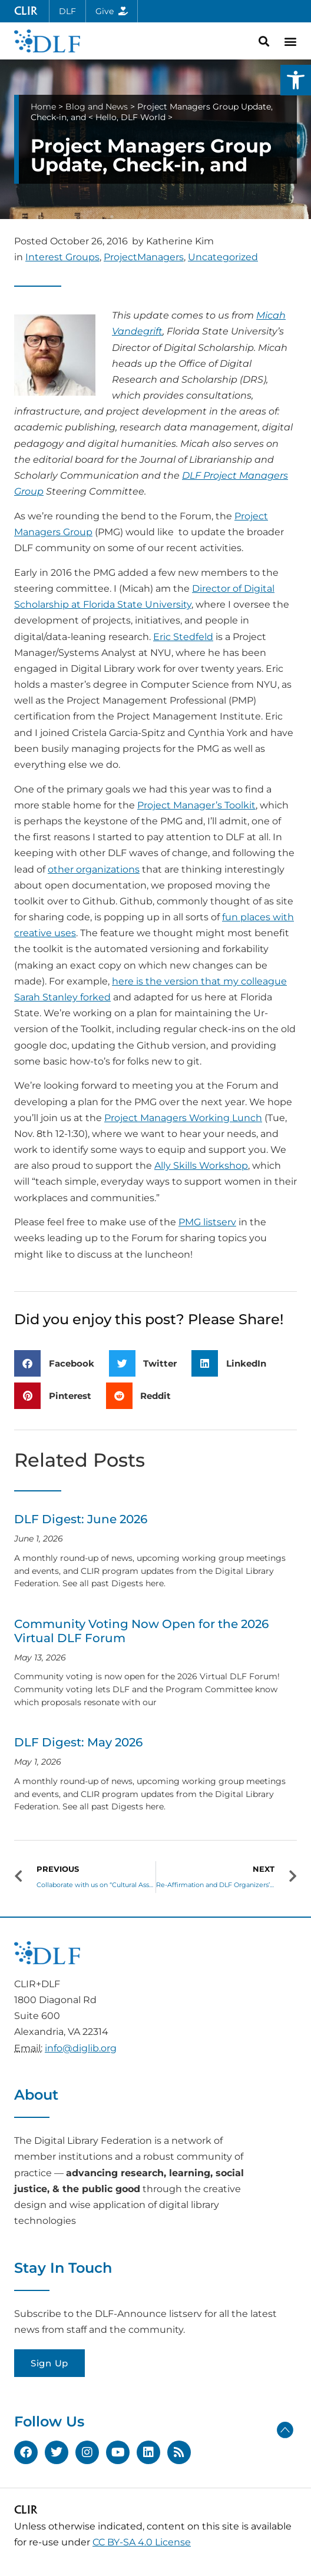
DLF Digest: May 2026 (78, 1742)
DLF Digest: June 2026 (80, 1519)
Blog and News (96, 106)
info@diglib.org (81, 2048)
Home (43, 106)
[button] (295, 80)
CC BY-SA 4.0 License (141, 2542)
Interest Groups (62, 257)
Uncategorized (223, 257)
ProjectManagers (144, 257)
